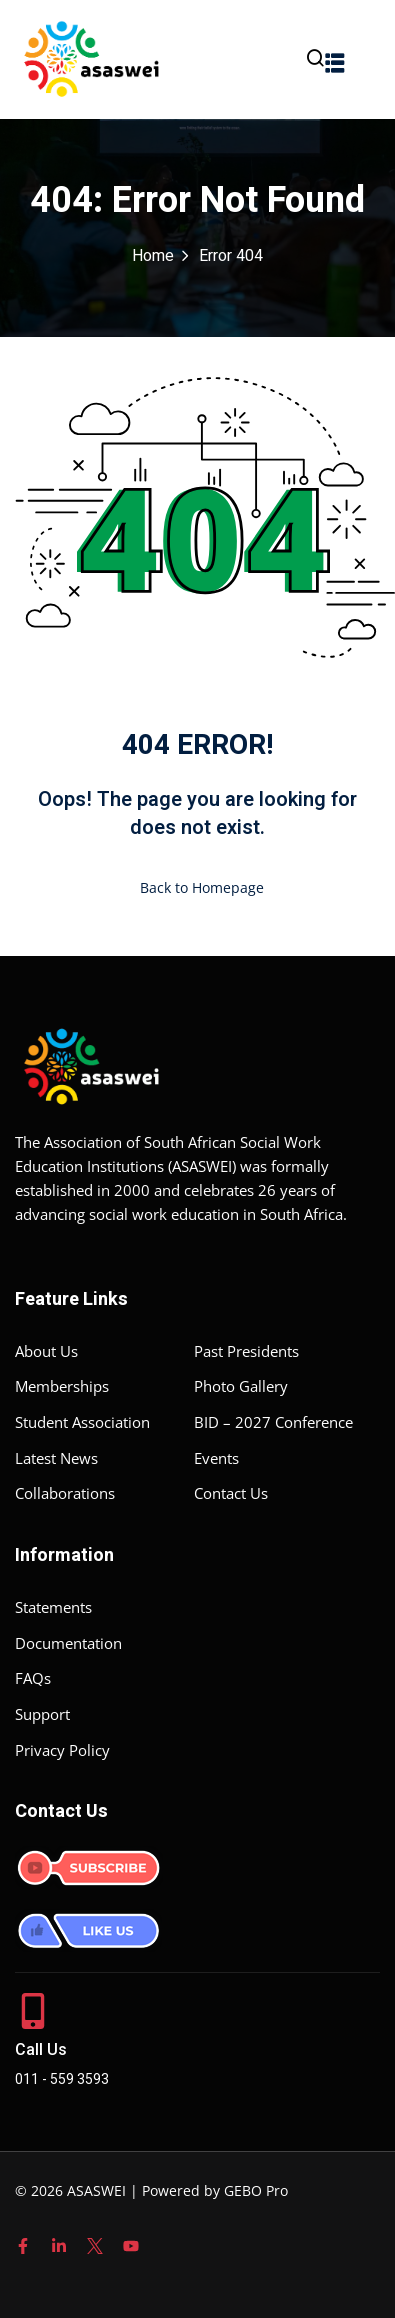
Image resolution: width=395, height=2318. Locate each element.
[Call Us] (33, 2011)
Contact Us (231, 1493)
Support (42, 1714)
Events (216, 1458)
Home (153, 256)
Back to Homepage (198, 887)
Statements (53, 1607)
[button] (335, 62)
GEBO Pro (256, 2190)
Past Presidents (246, 1351)
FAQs (33, 1678)
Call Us (41, 2049)
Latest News (56, 1458)
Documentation (68, 1643)
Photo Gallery (241, 1386)
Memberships (62, 1386)
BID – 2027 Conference (273, 1422)
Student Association (82, 1422)
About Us (46, 1351)
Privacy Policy (62, 1750)
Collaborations (65, 1493)
